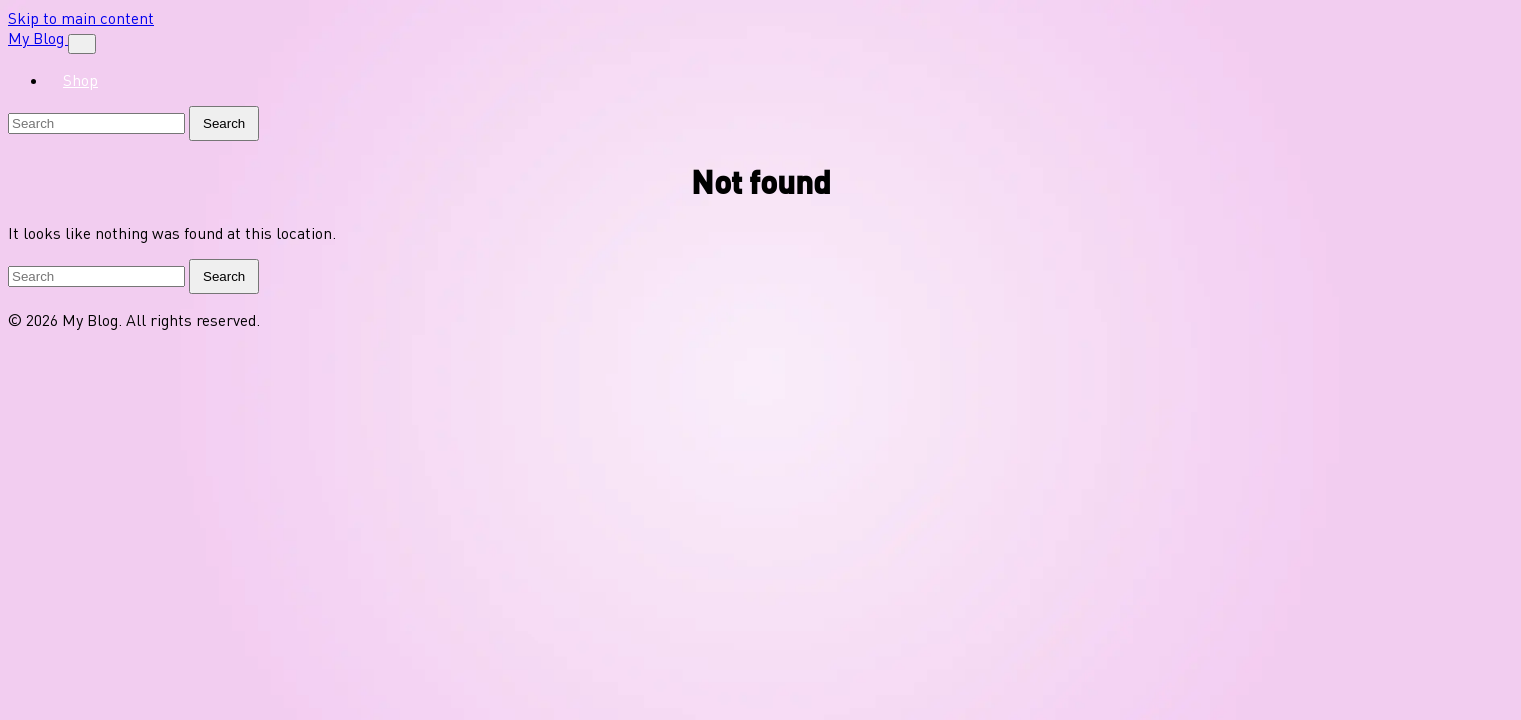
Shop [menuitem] (80, 80)
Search (224, 123)
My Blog (38, 38)
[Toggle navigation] (82, 44)
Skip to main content (81, 18)
